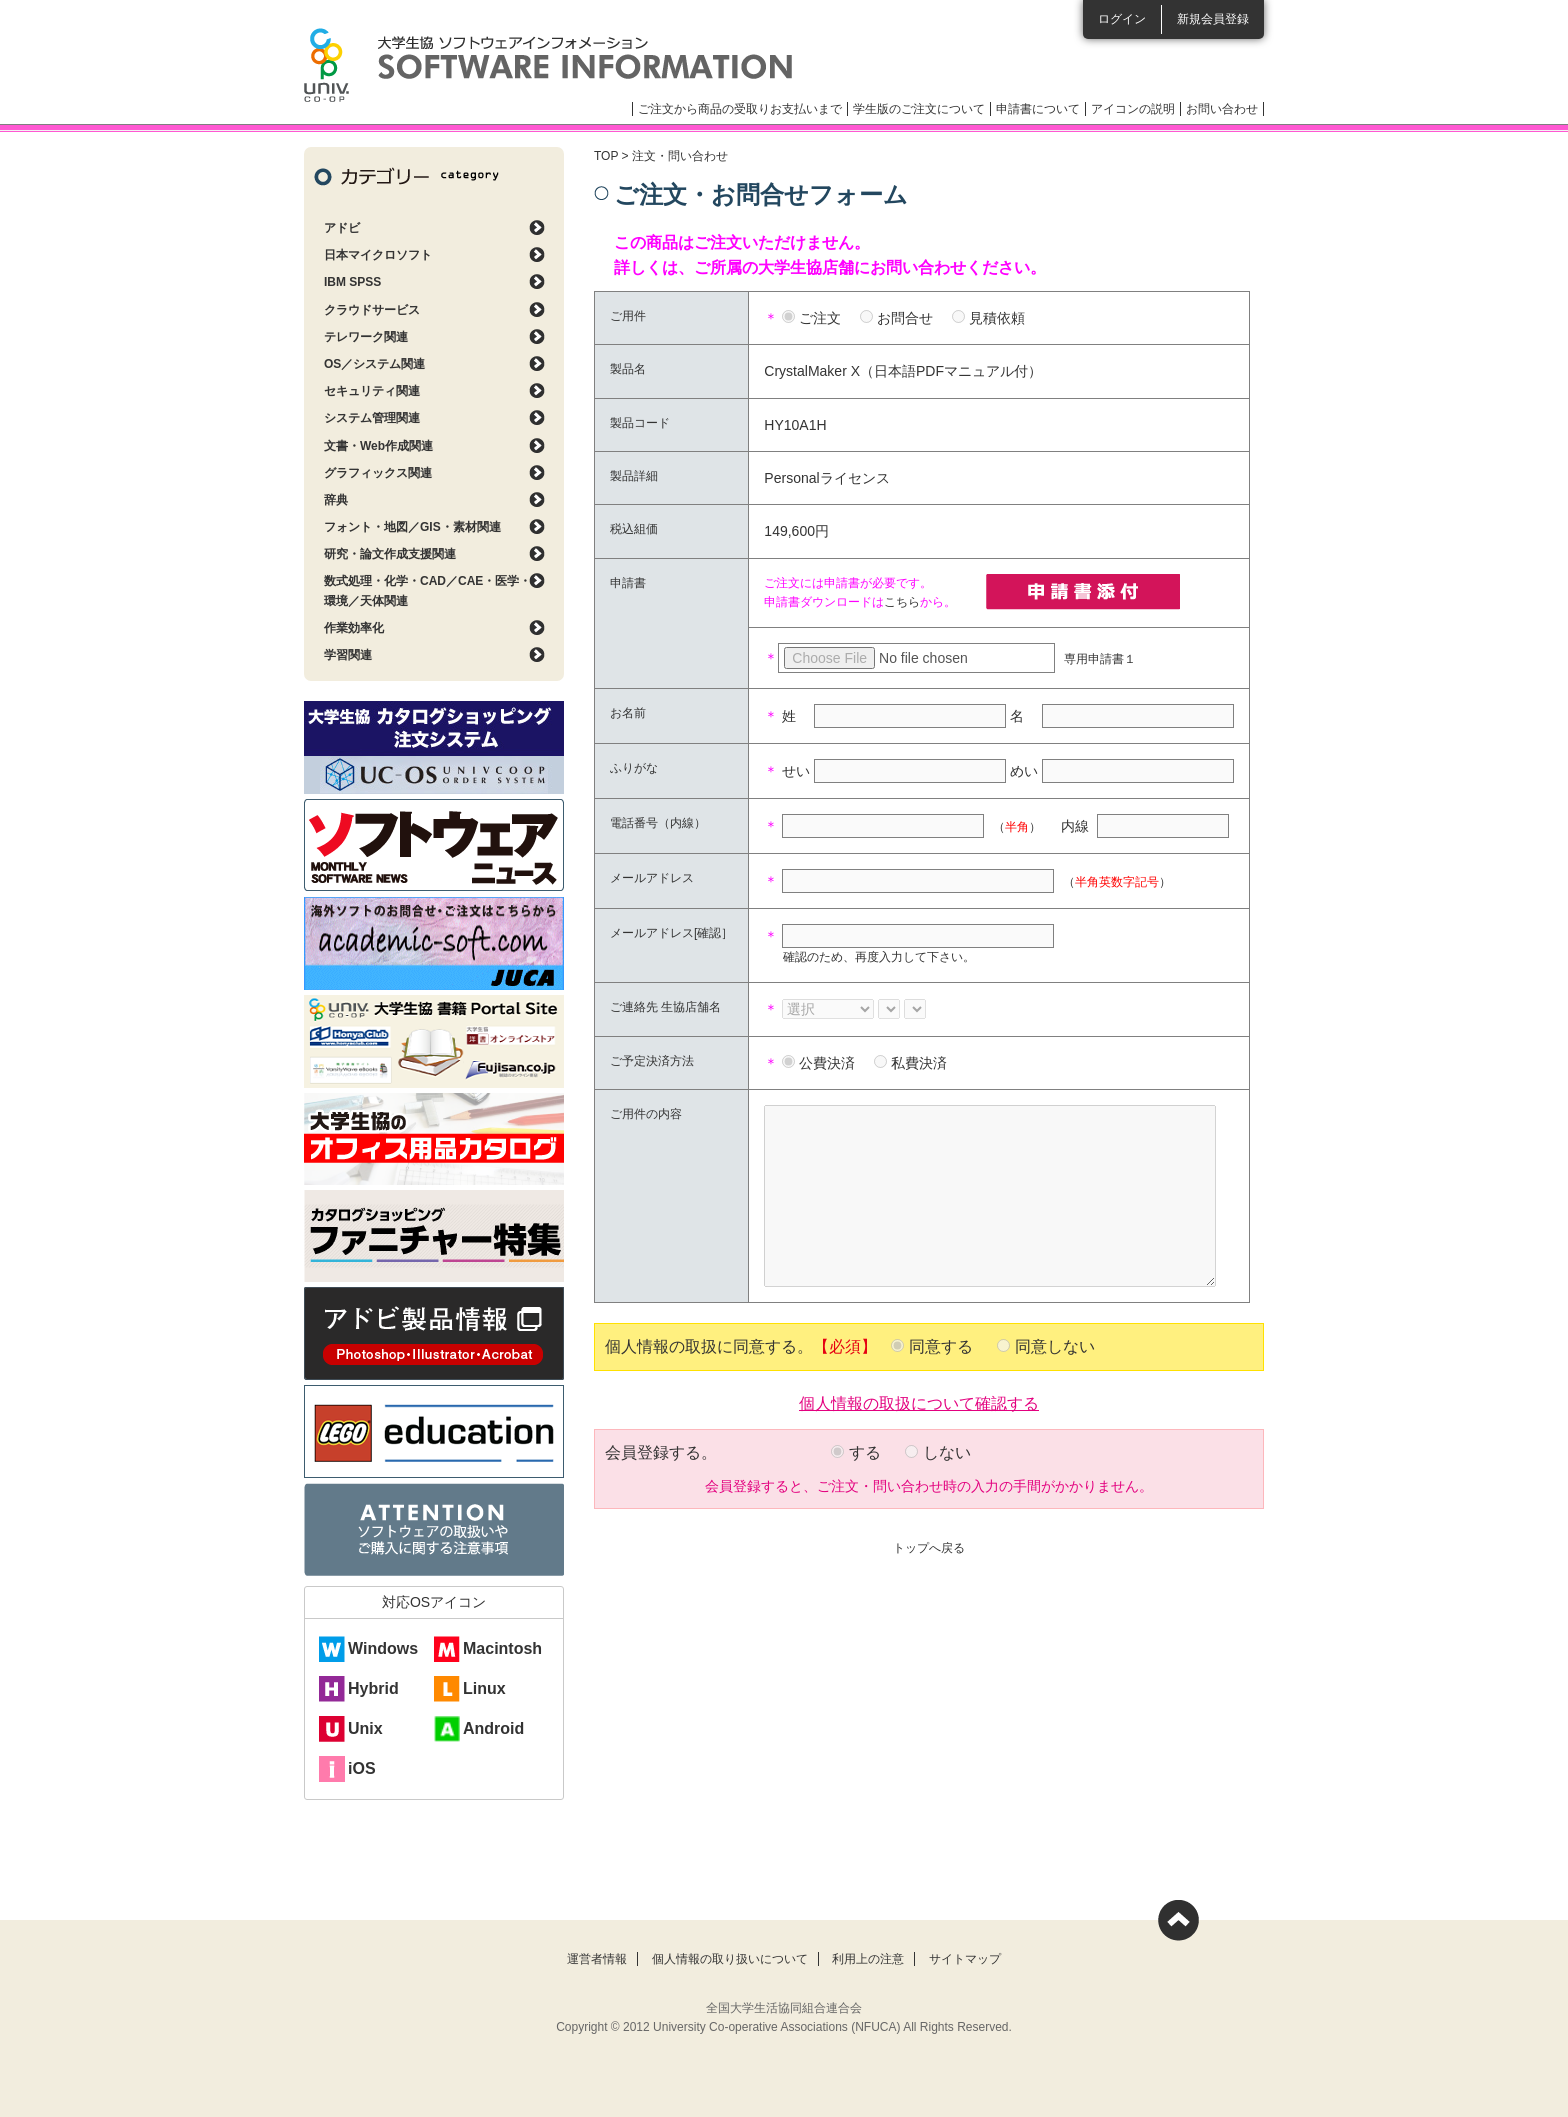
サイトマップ (965, 1959)
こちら (902, 602)
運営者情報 (597, 1959)
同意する (941, 1346)
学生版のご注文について (919, 109)
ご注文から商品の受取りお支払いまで (740, 109)
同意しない (1055, 1346)
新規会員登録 (1213, 19)
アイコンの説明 (1133, 109)
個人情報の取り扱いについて (730, 1959)
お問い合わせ (1222, 109)
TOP (606, 156)
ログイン (1122, 19)
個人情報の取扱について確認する (919, 1402)
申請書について (1038, 109)
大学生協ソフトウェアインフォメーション (548, 65)
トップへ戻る (929, 1548)
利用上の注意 (868, 1959)
